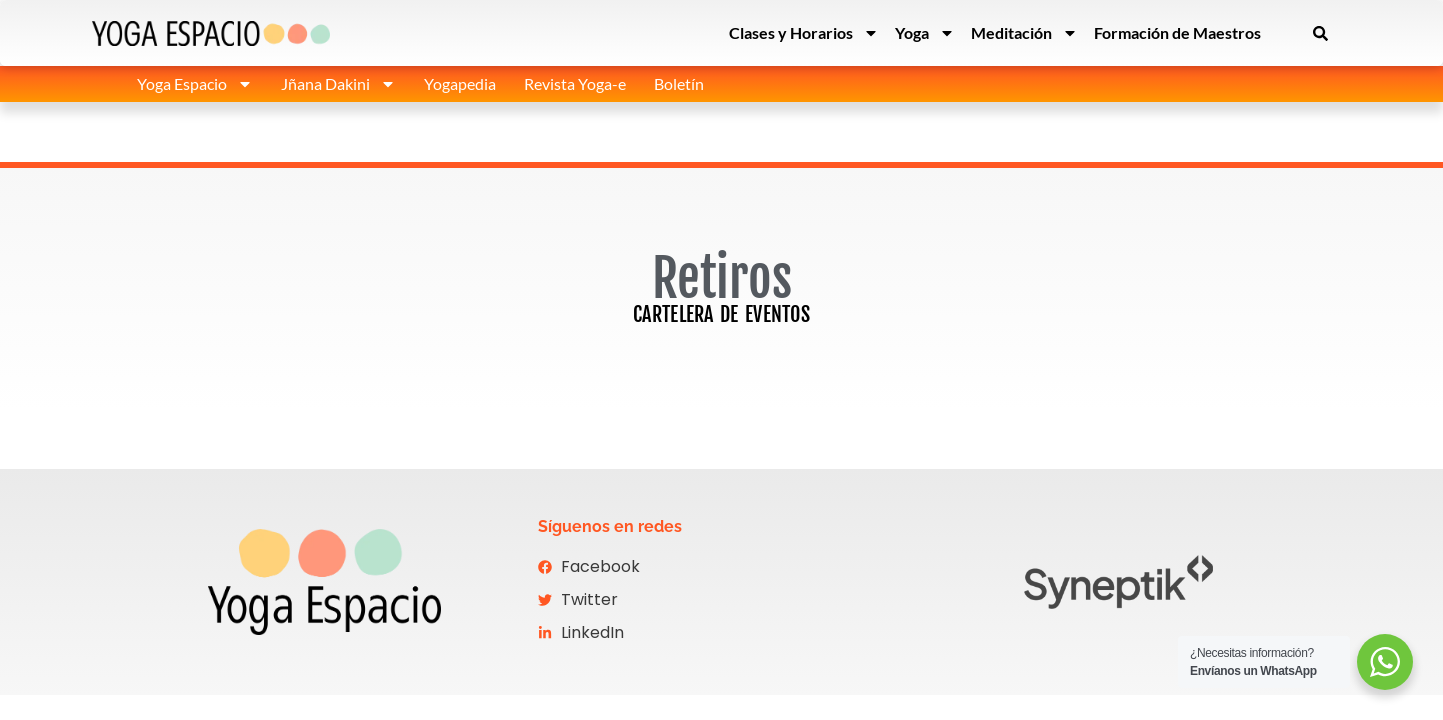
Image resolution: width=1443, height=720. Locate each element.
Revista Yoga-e (575, 83)
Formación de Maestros (1177, 32)
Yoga (925, 33)
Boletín (679, 83)
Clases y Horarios (804, 33)
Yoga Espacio (195, 84)
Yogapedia (460, 83)
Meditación (1024, 33)
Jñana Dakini (338, 84)
